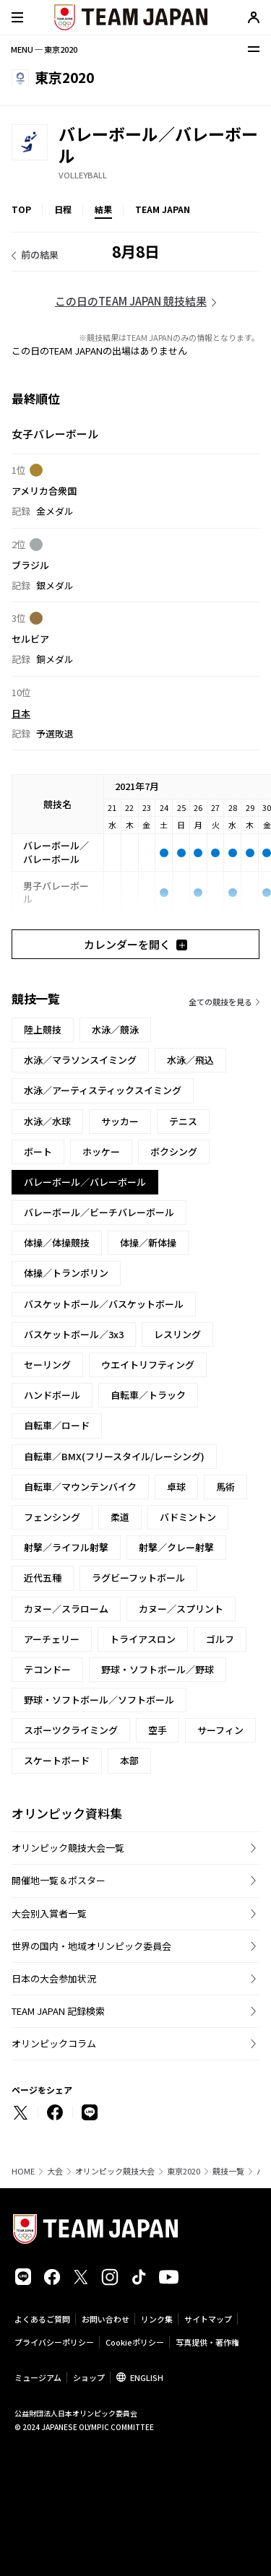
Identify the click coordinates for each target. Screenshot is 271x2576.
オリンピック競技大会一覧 (68, 1848)
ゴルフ (220, 1639)
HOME (23, 2171)
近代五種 (42, 1577)
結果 (103, 209)
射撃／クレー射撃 (176, 1547)
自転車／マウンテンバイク (80, 1486)
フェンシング (52, 1517)
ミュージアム (37, 2377)
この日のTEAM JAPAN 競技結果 (131, 300)
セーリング (47, 1364)
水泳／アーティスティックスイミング (102, 1090)
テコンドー (47, 1669)
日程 (63, 209)
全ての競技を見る (220, 1001)
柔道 (120, 1517)
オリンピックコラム (54, 2043)
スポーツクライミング (71, 1730)
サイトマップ (208, 2319)
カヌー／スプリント (181, 1609)
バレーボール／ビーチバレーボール (99, 1212)
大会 (55, 2171)
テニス (183, 1121)
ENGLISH (146, 2377)
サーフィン (220, 1730)
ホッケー (101, 1151)
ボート (38, 1151)
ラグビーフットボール (138, 1577)
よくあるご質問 (42, 2319)
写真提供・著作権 (207, 2342)
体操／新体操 (148, 1242)
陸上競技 (42, 1029)
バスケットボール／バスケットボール (104, 1304)
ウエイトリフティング (147, 1364)
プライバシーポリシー (54, 2342)
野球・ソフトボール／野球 (157, 1669)
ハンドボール (52, 1395)
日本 (21, 712)
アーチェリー (51, 1639)
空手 (157, 1730)
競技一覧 (228, 2171)
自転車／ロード (57, 1425)
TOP (21, 209)
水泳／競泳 (115, 1029)
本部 (129, 1760)
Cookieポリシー (135, 2342)
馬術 (225, 1486)
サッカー (120, 1121)
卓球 (176, 1486)
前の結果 (40, 254)
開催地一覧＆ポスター (59, 1880)
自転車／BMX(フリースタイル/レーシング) (114, 1456)
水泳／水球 (47, 1121)
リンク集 (157, 2319)
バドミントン (188, 1517)
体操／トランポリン (66, 1273)
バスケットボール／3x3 (74, 1334)
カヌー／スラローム (66, 1609)
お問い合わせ (105, 2319)
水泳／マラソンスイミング (80, 1060)
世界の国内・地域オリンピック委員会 (91, 1946)
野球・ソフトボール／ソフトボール (99, 1700)
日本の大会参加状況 (54, 1978)
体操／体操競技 (57, 1242)
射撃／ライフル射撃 (66, 1547)
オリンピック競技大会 (115, 2171)
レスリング (177, 1334)
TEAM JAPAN (162, 209)
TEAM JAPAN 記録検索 (58, 2011)
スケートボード (57, 1760)
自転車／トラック (148, 1395)
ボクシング (173, 1151)
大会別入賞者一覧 (49, 1913)
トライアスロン (143, 1639)
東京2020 (183, 2171)
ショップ (89, 2377)
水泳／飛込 (190, 1060)
